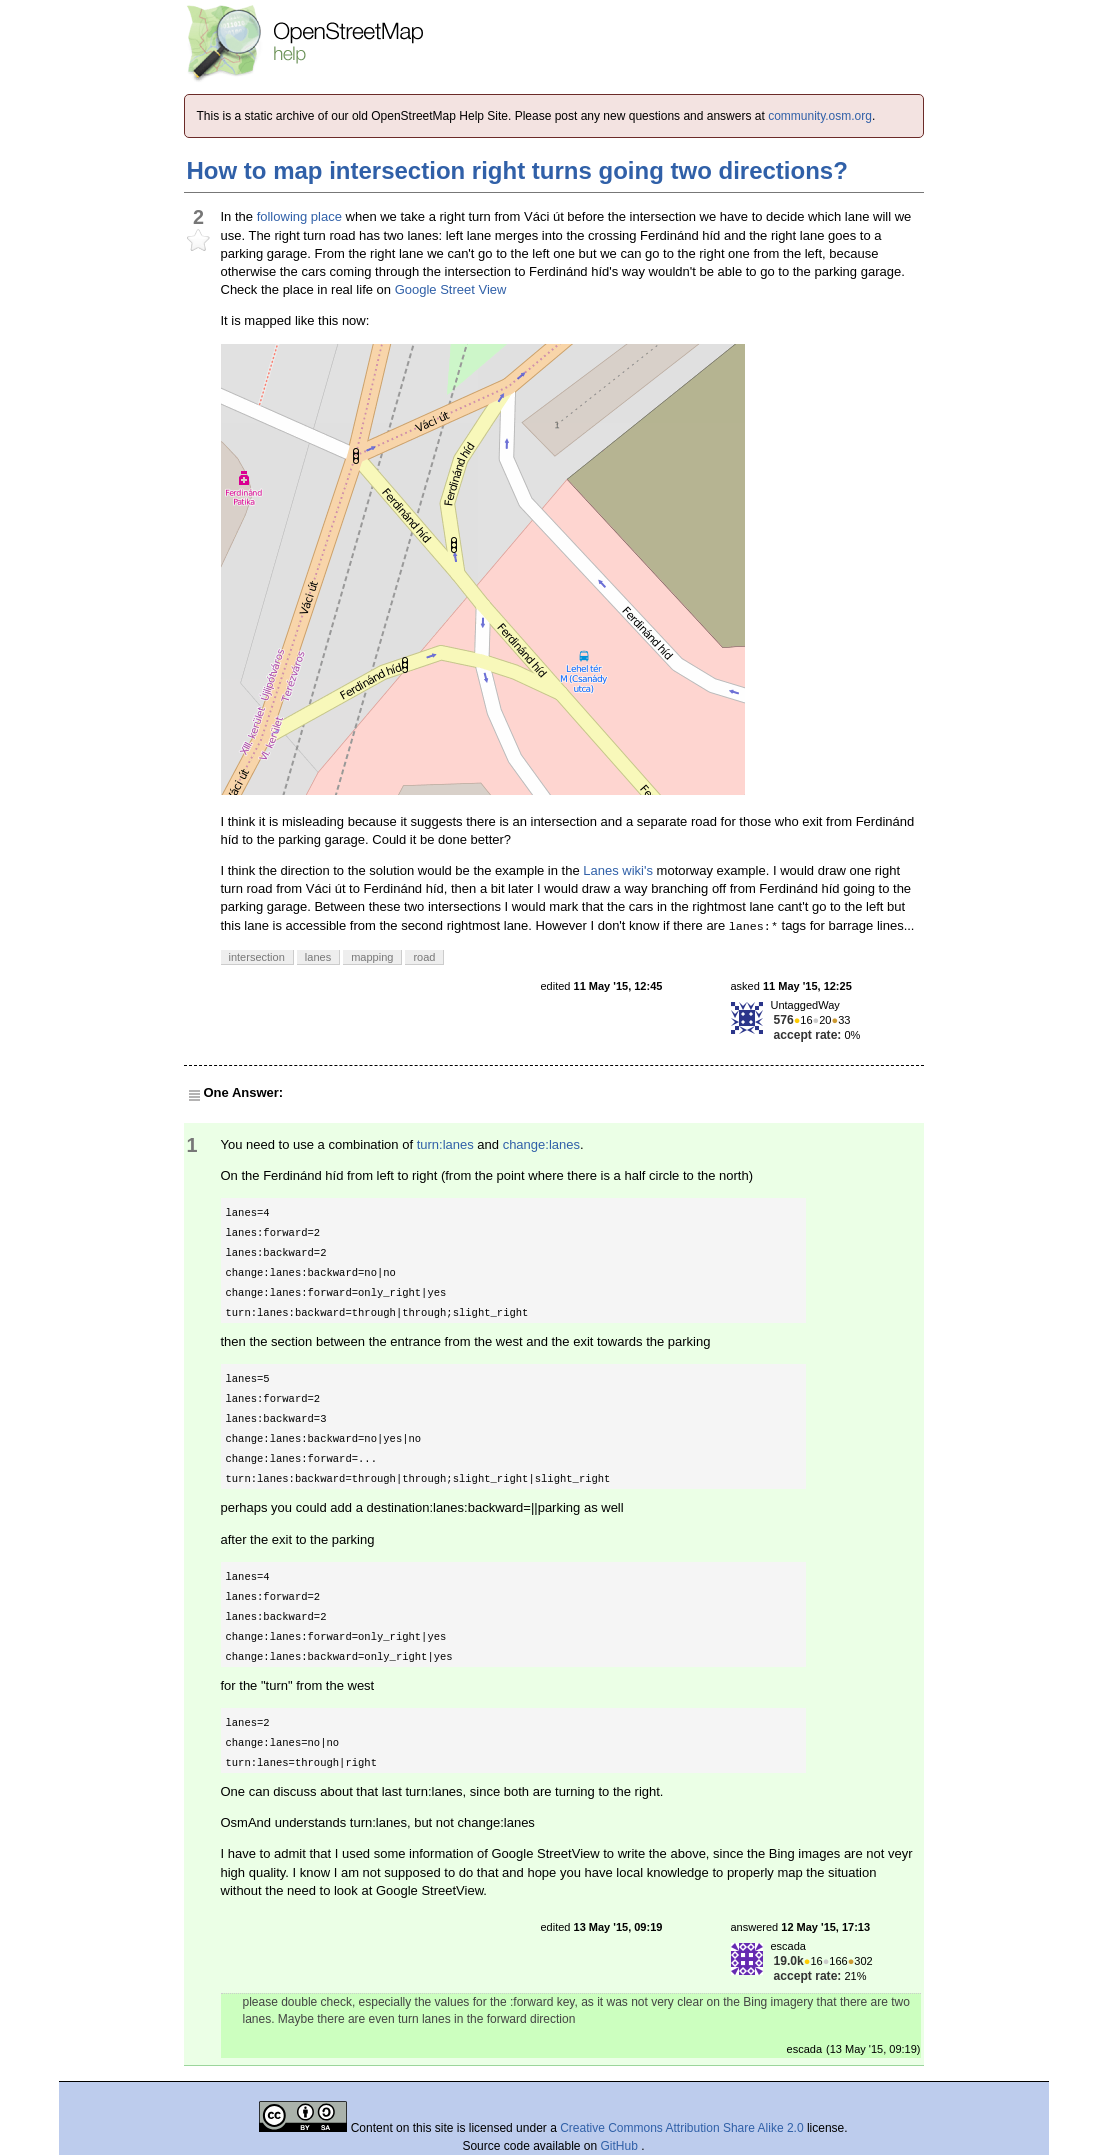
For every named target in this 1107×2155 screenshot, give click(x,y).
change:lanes (541, 1144)
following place (299, 216)
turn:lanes (445, 1144)
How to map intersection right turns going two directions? (517, 170)
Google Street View (451, 289)
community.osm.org (820, 116)
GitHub (621, 2146)
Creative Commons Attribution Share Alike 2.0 (681, 2128)
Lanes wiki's (618, 870)
